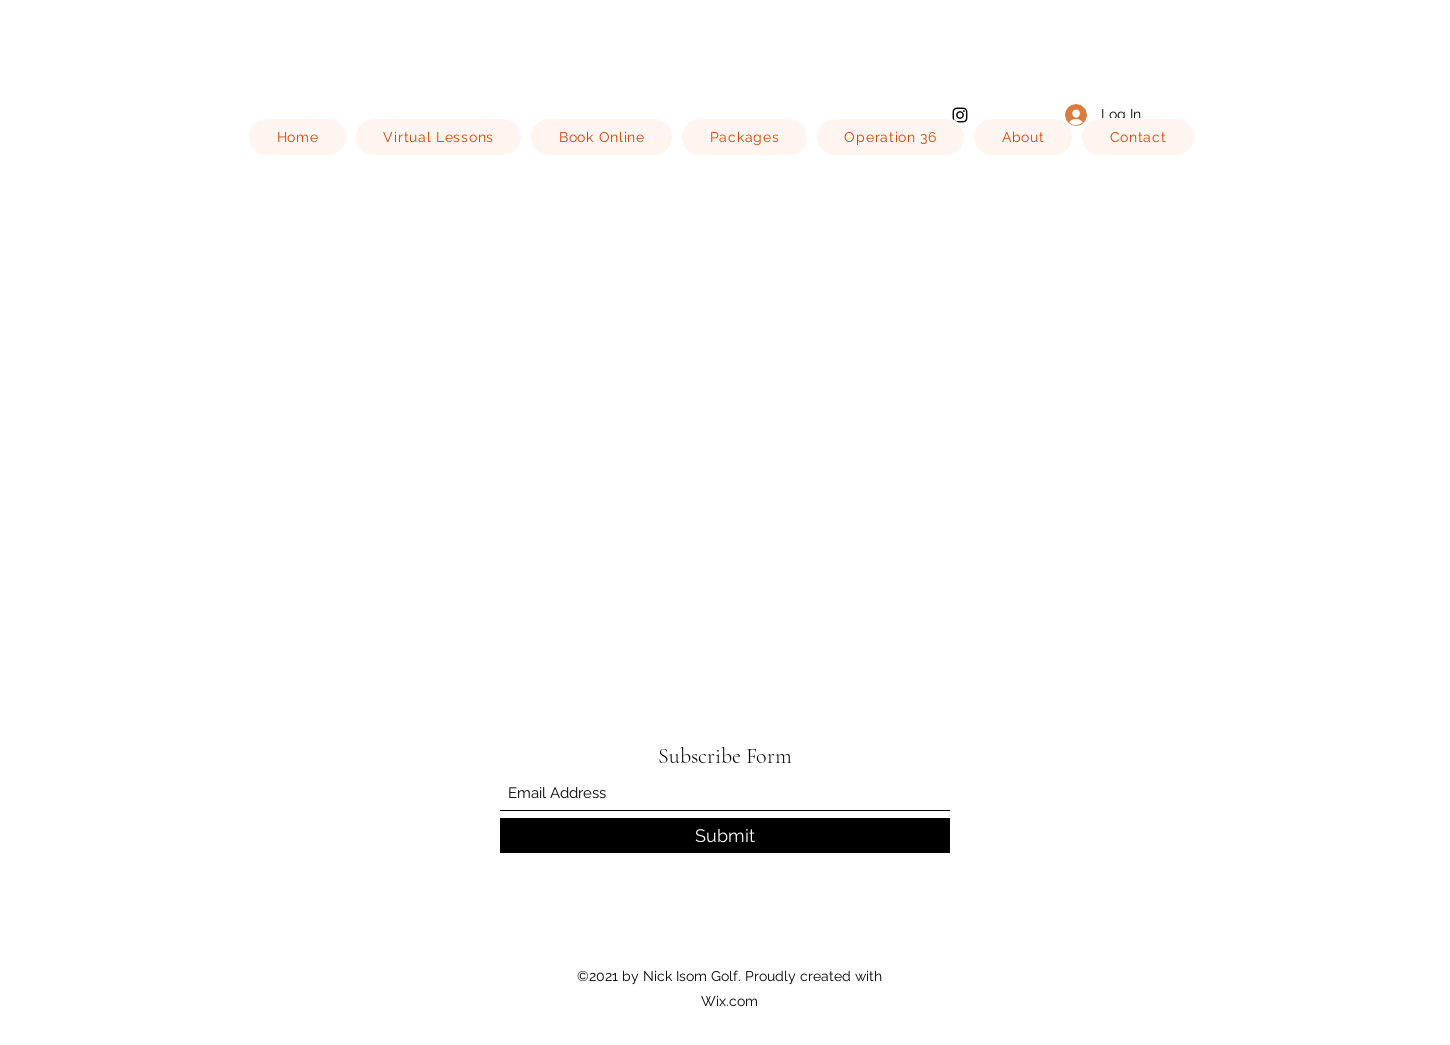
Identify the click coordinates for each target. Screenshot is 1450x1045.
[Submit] (725, 835)
